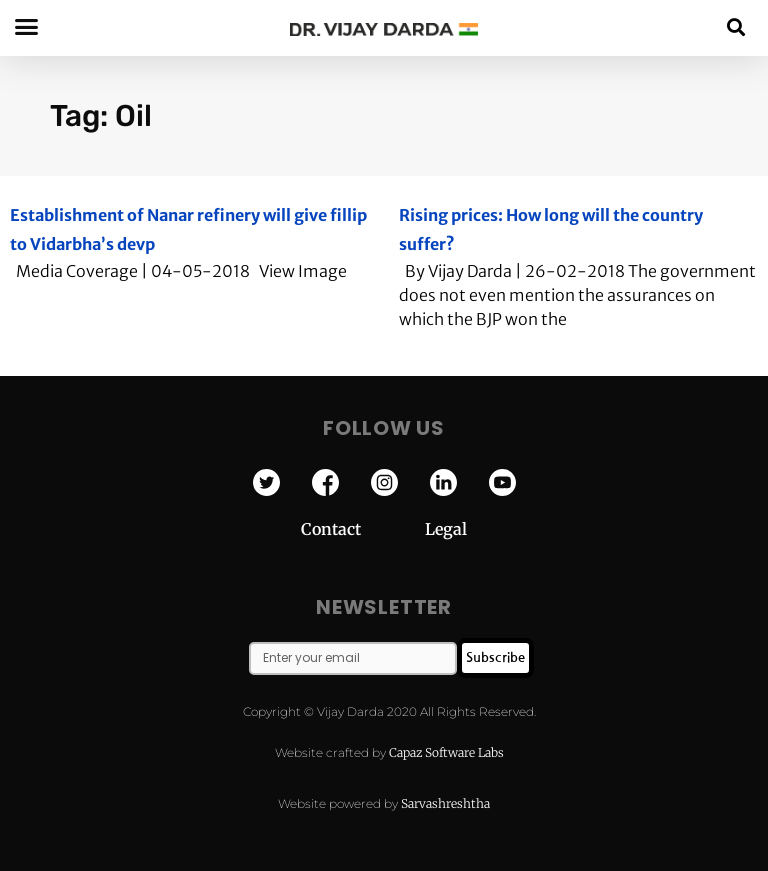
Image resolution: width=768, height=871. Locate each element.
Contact (363, 529)
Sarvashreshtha (445, 803)
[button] (736, 26)
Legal (446, 529)
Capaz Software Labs (446, 752)
